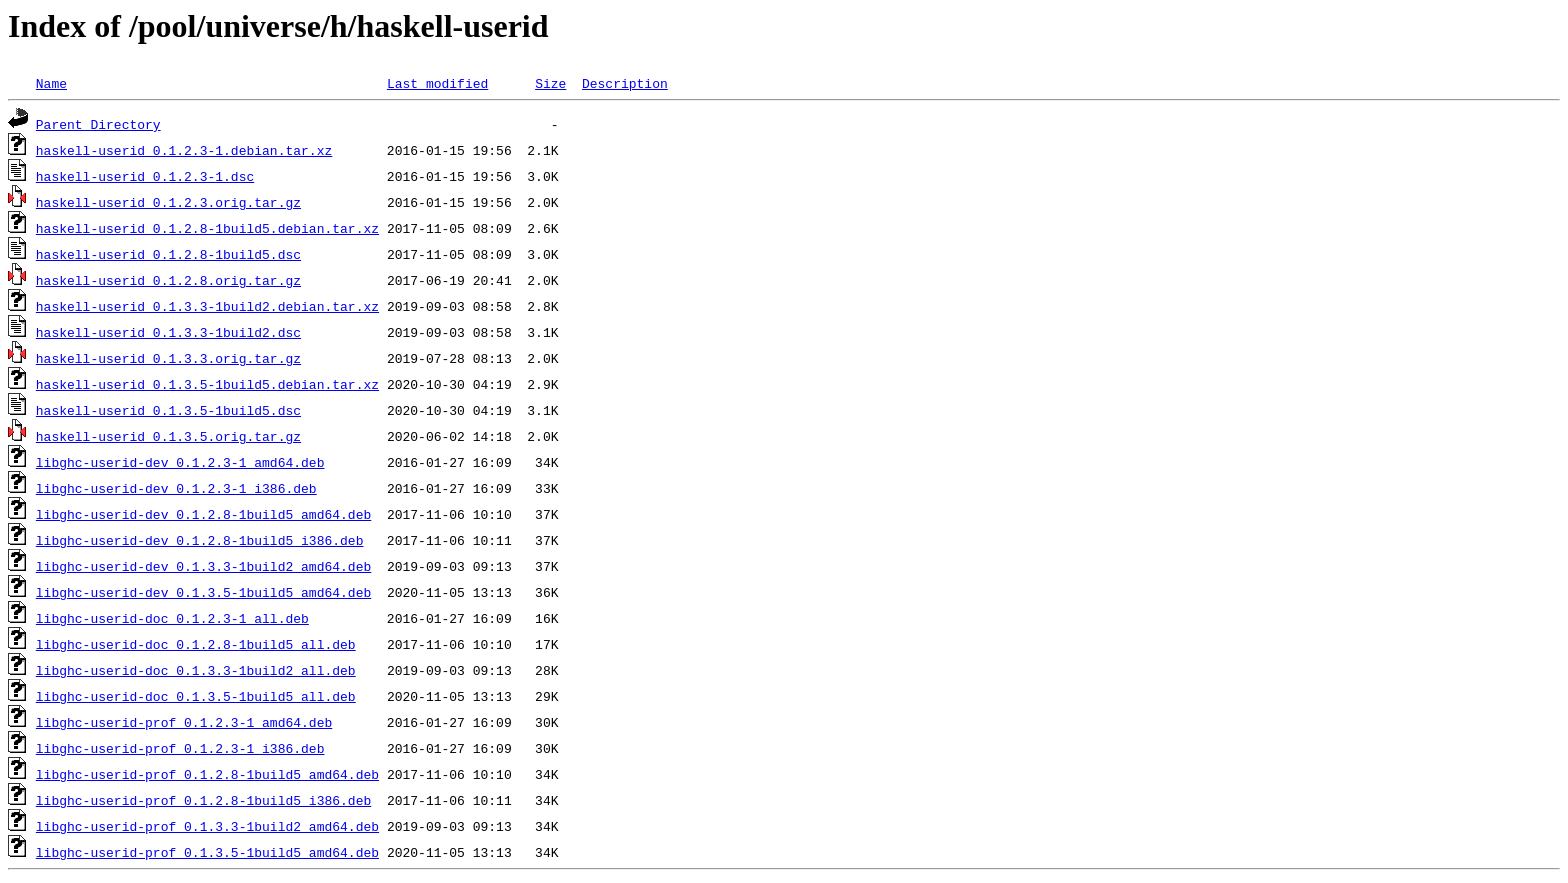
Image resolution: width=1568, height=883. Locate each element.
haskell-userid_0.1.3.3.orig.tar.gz (168, 358)
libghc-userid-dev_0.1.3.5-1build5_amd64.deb (203, 592)
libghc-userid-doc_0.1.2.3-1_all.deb (172, 618)
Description (625, 83)
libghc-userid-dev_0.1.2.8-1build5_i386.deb (200, 540)
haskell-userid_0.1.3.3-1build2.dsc (168, 332)
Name (51, 83)
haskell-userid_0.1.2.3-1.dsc (145, 176)
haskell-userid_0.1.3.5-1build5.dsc (168, 410)
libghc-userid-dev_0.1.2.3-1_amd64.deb (180, 462)
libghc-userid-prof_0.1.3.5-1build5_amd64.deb (207, 852)
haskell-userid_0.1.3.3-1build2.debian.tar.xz (207, 306)
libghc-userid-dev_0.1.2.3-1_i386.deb (176, 488)
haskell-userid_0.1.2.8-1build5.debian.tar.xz (207, 228)
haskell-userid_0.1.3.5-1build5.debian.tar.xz (207, 384)
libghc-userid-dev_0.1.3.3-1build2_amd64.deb (203, 566)
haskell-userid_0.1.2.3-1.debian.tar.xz (184, 150)
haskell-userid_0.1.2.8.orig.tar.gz (168, 280)
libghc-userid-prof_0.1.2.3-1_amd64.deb (184, 722)
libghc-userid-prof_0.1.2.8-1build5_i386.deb (203, 800)
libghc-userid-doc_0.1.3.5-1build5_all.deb (196, 696)
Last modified (437, 83)
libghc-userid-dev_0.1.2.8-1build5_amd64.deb (203, 514)
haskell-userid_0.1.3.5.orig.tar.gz (168, 436)
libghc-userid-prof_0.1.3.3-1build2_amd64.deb (207, 826)
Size (550, 83)
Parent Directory (98, 124)
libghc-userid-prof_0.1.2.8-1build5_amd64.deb (207, 774)
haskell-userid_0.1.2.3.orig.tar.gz (168, 202)
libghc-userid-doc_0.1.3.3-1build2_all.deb (196, 670)
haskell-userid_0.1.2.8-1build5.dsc (168, 254)
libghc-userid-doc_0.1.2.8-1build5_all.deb (196, 644)
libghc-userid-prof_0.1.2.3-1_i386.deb (180, 748)
